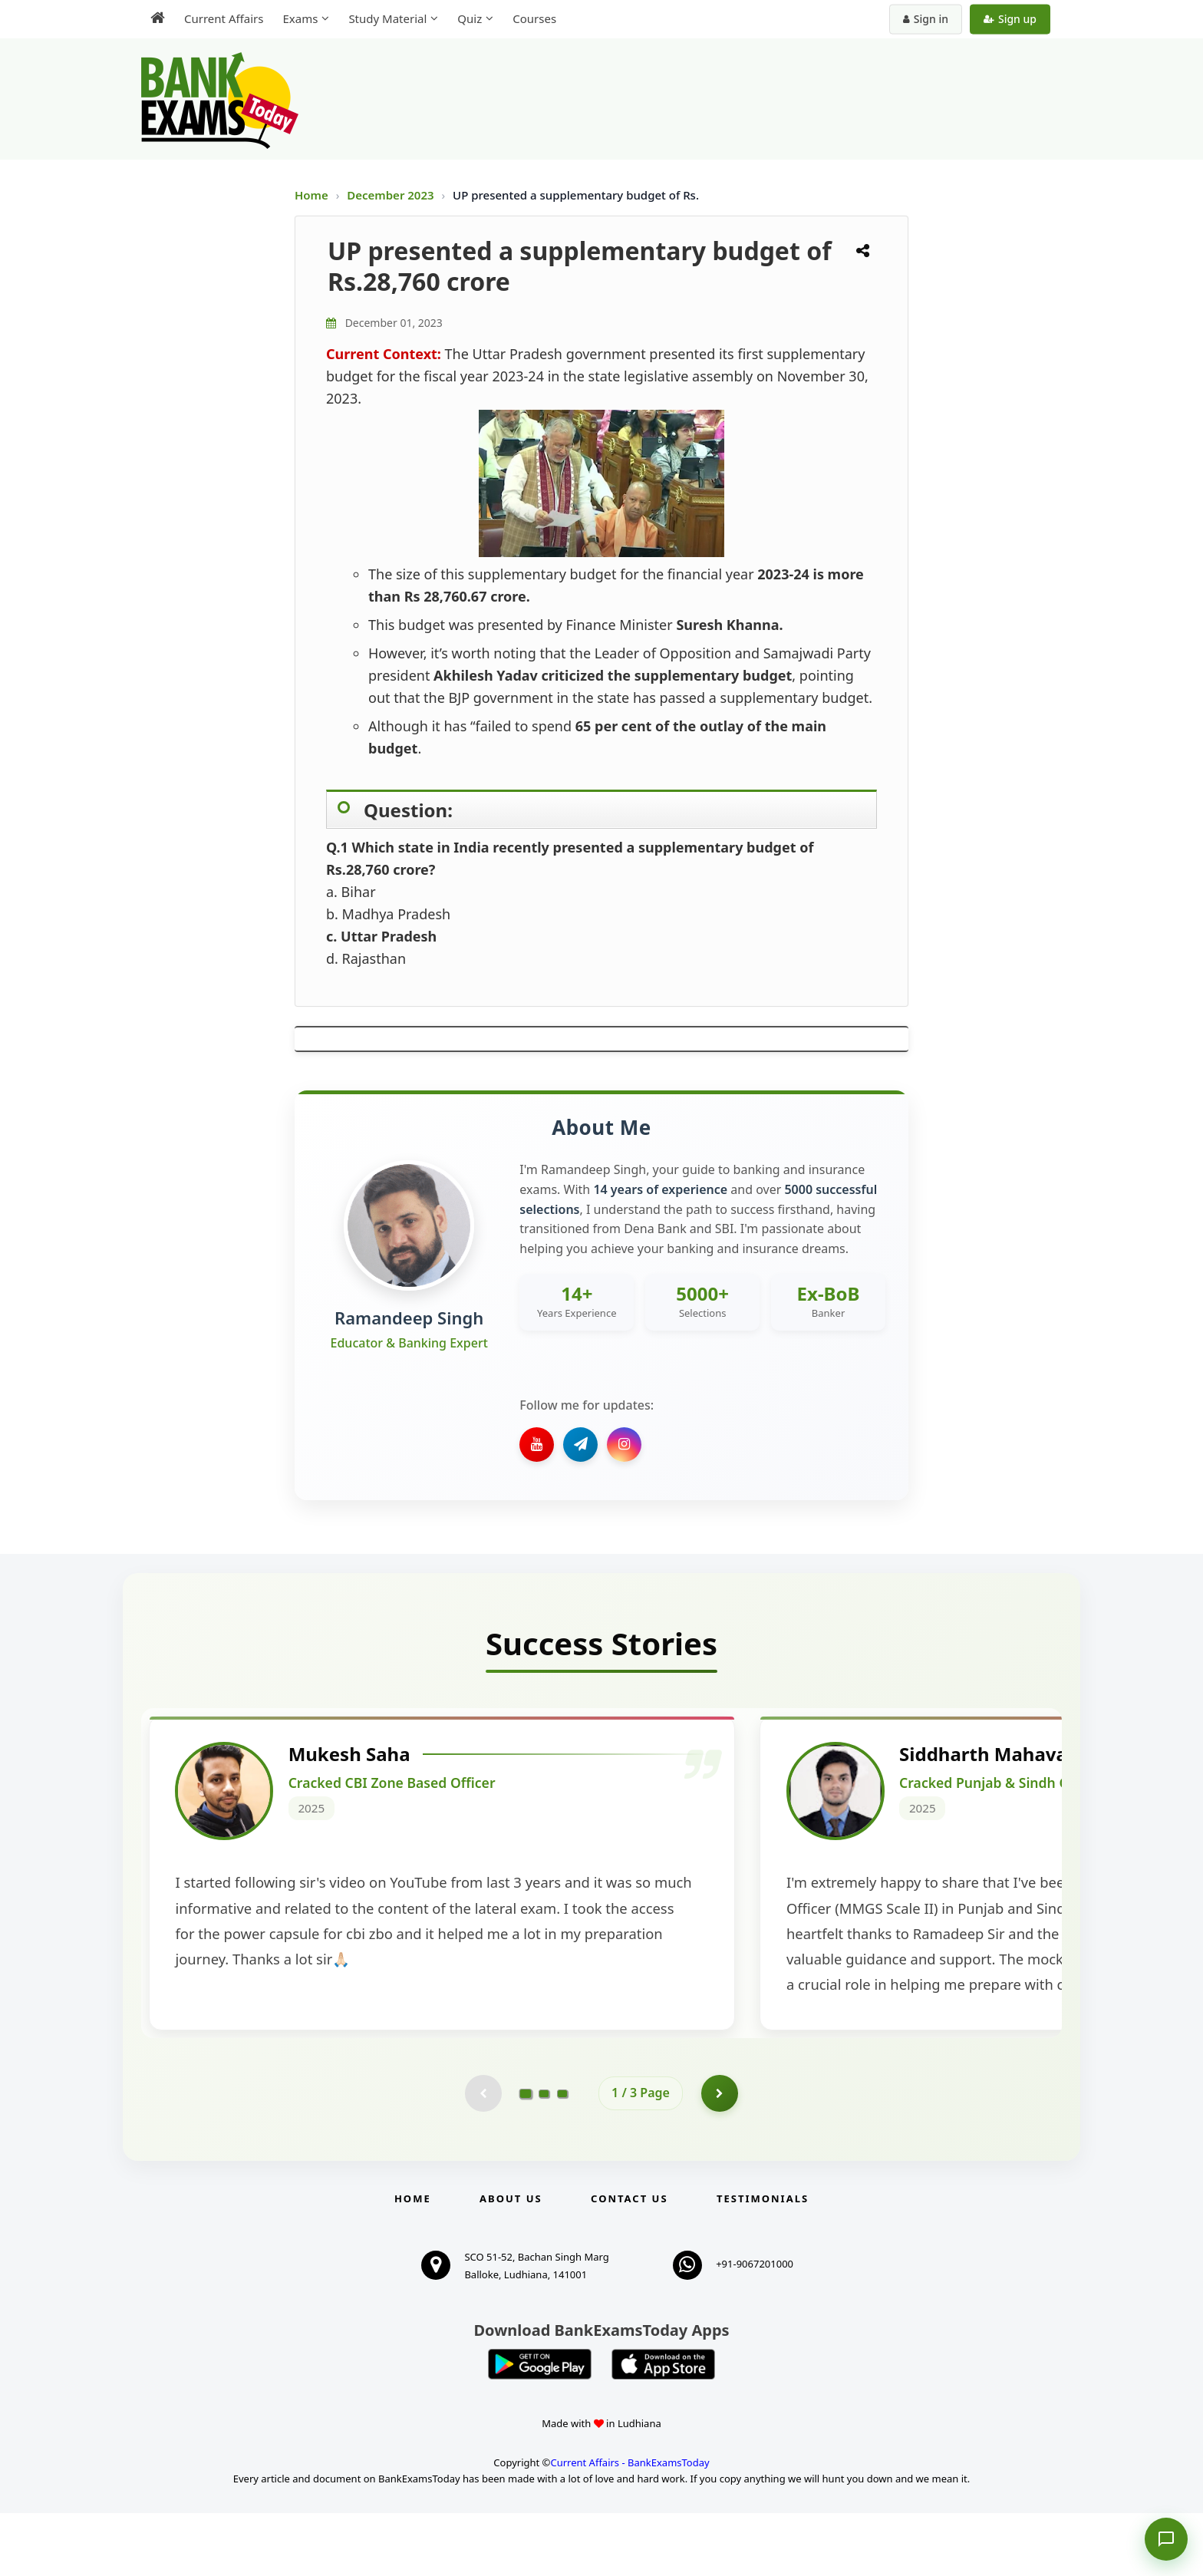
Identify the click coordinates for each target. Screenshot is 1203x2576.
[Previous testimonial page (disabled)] (482, 2155)
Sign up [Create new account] (1010, 19)
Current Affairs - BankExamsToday (629, 2525)
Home (311, 195)
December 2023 (392, 195)
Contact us (629, 2261)
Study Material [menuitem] (387, 18)
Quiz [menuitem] (469, 18)
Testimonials (763, 2261)
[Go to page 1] (525, 2155)
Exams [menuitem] (300, 18)
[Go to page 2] (544, 2155)
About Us (511, 2261)
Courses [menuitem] (534, 18)
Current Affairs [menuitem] (223, 18)
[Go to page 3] (562, 2155)
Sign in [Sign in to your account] (925, 19)
